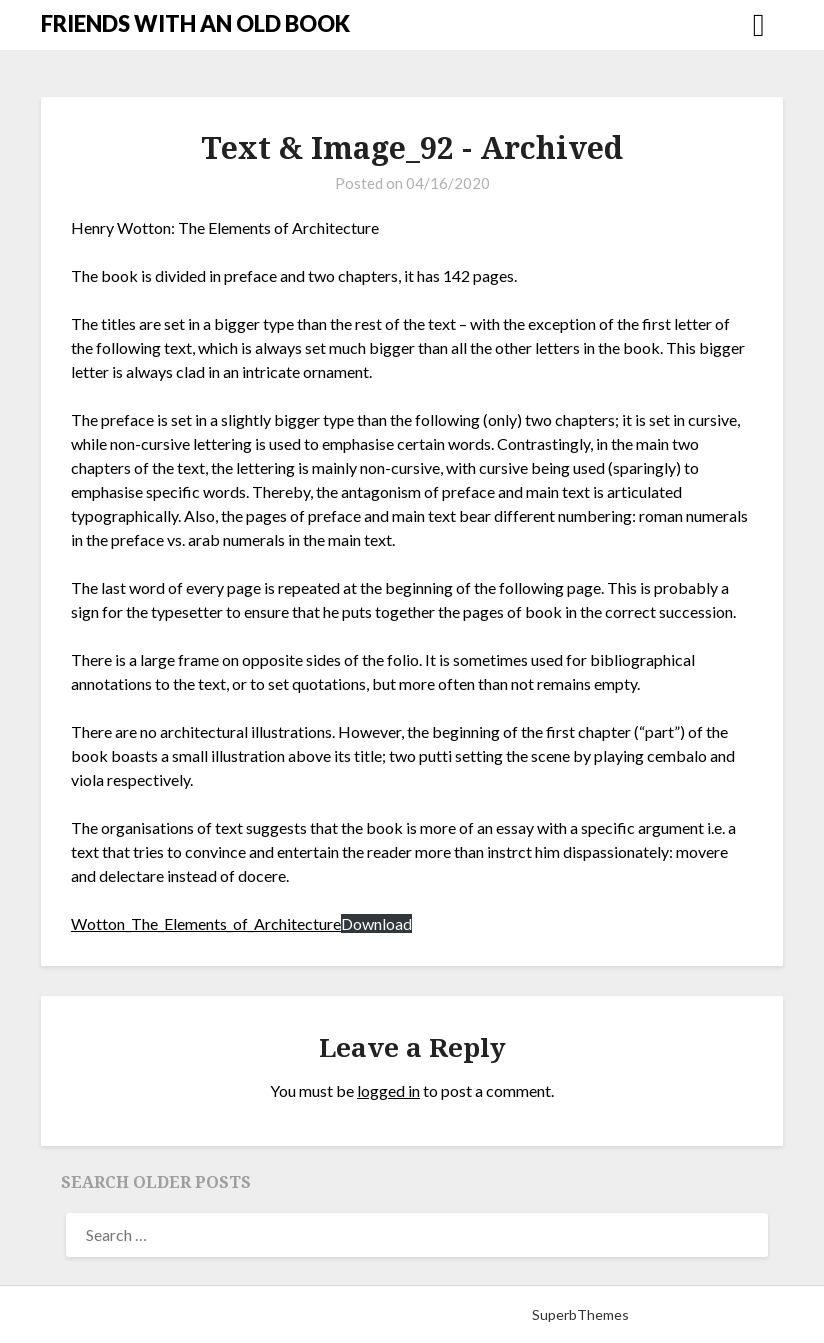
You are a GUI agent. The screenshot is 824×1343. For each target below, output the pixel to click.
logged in (388, 1090)
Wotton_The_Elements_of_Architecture (206, 923)
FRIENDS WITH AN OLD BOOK (195, 23)
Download (376, 923)
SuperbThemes (580, 1314)
